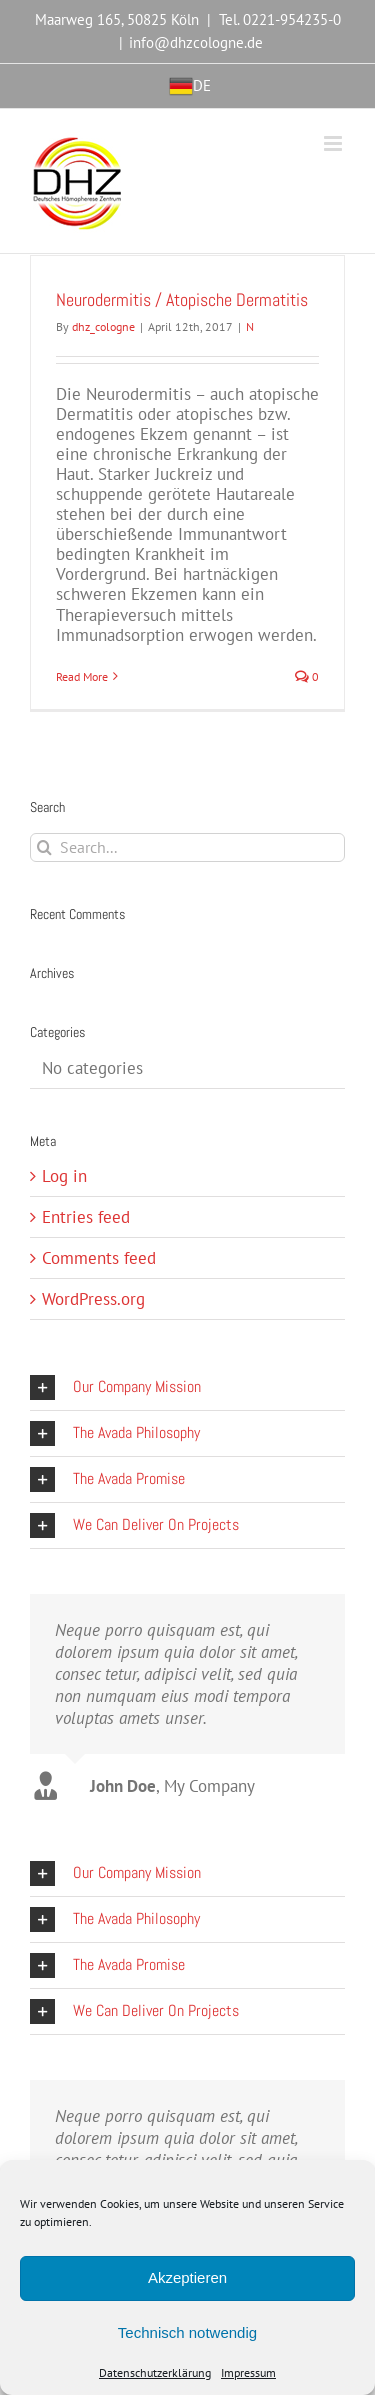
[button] (187, 1387)
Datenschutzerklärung (155, 2373)
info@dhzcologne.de (196, 42)
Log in (64, 1176)
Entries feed (86, 1217)
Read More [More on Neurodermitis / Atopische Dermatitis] (82, 676)
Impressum (248, 2373)
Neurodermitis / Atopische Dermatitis (182, 299)
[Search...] (187, 847)
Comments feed (99, 1258)
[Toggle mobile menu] (334, 143)
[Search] (44, 847)
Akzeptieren (187, 2277)
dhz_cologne (103, 326)
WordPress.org (93, 1299)
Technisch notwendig (187, 2332)
